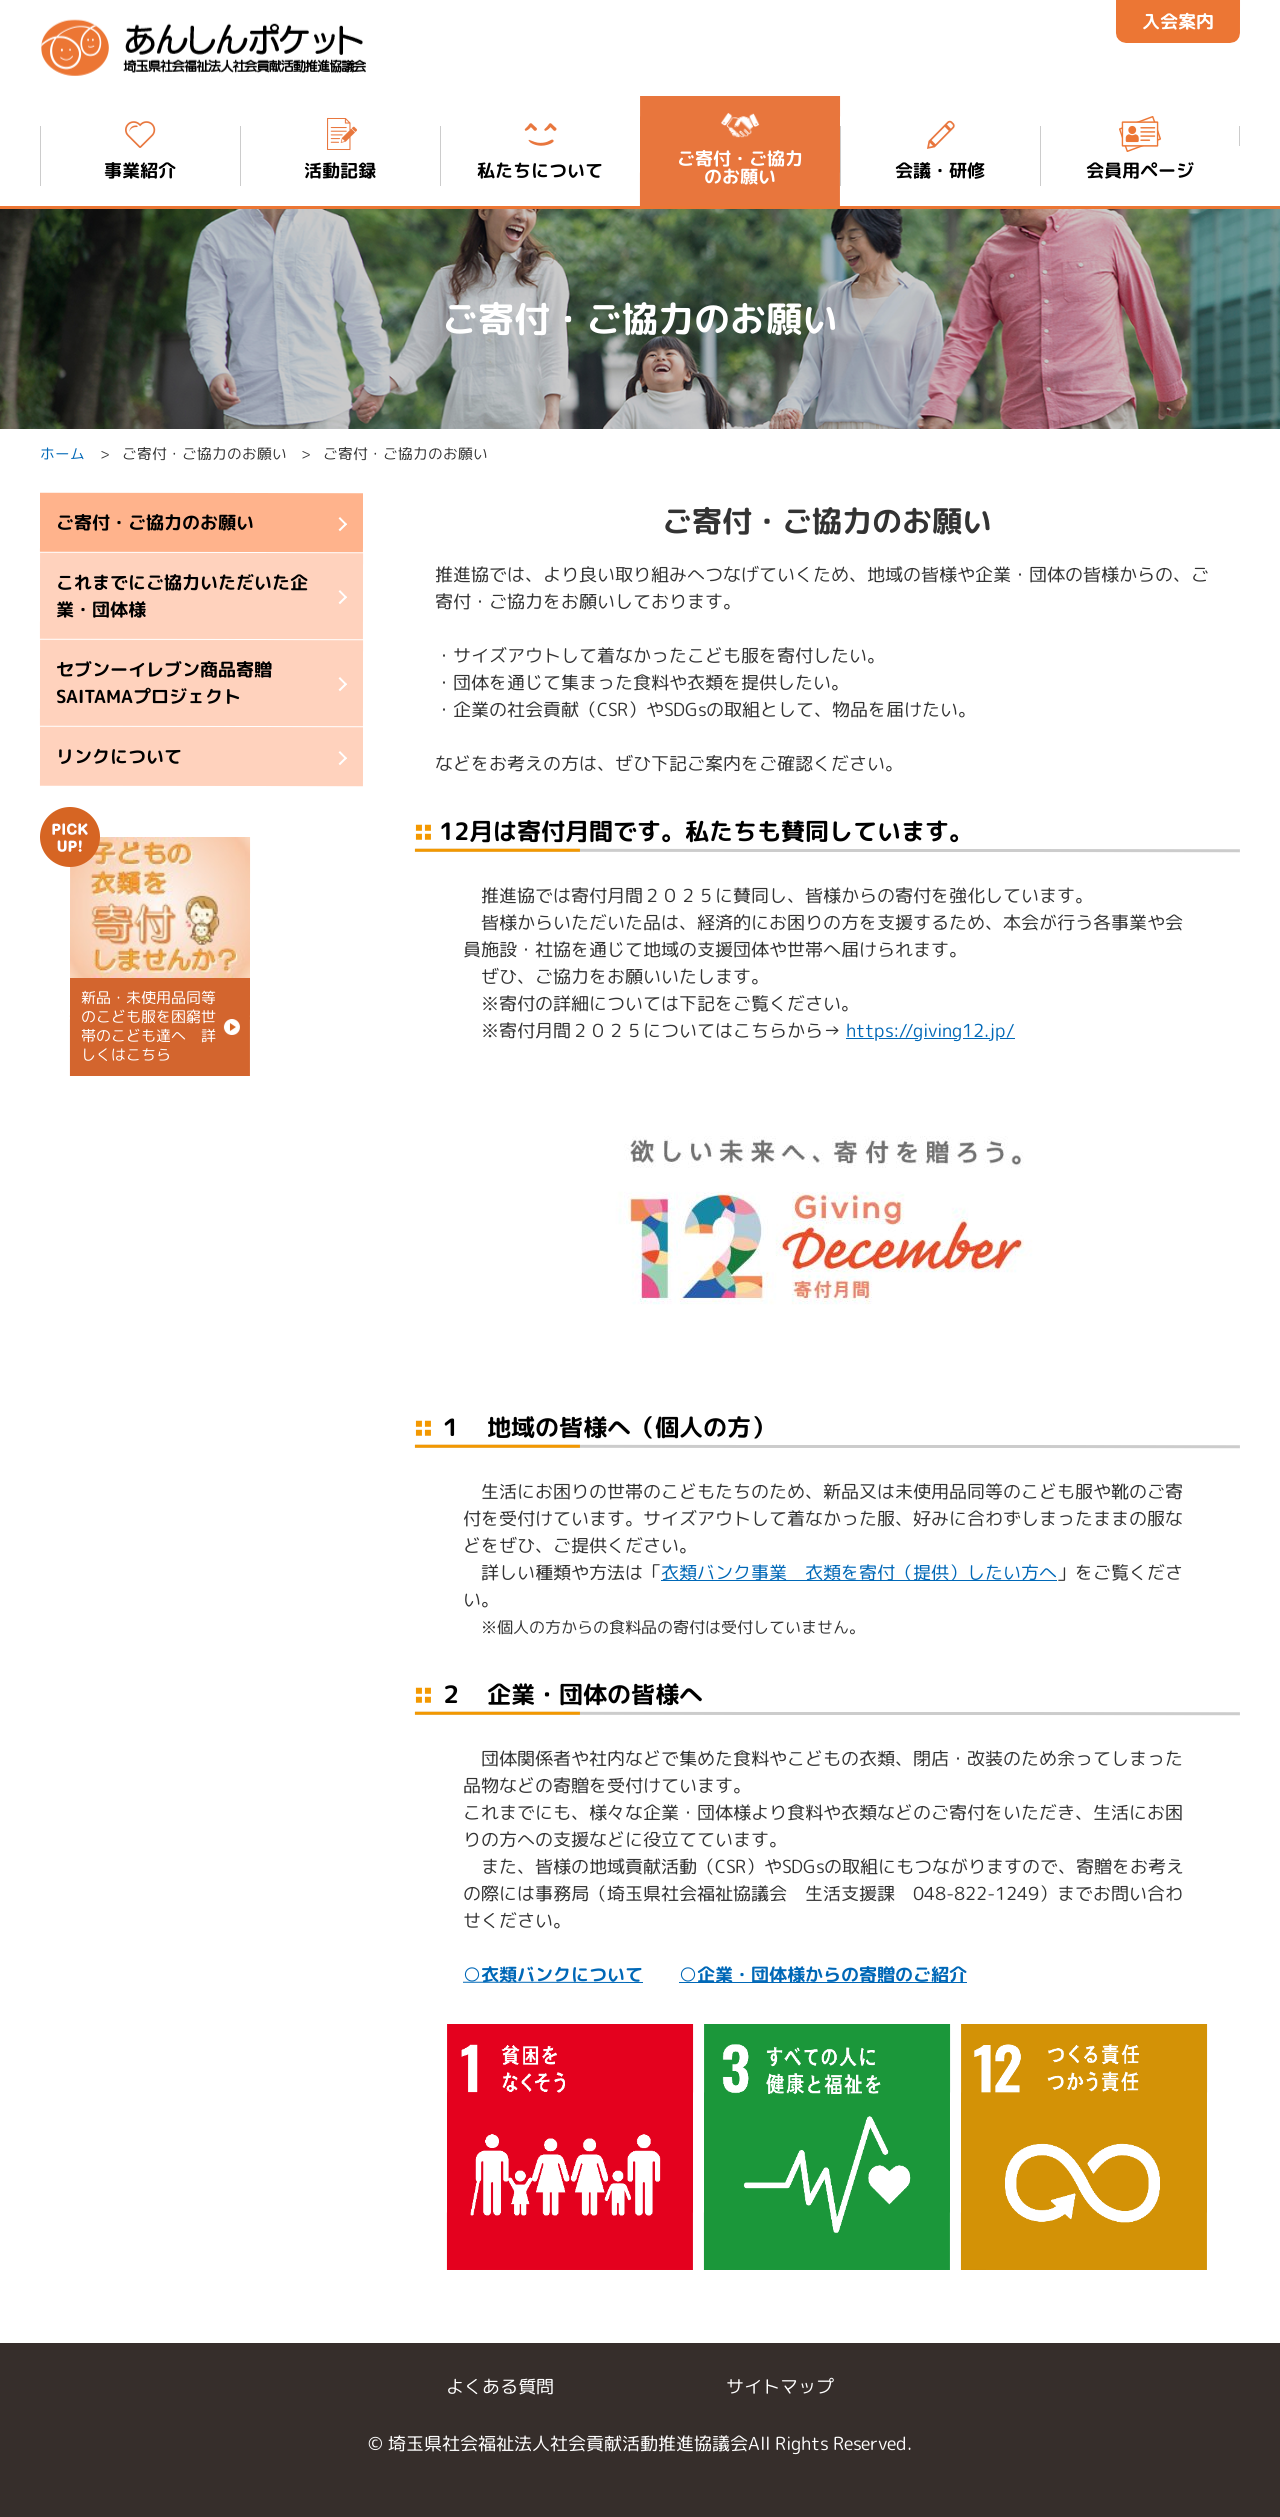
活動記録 (340, 147)
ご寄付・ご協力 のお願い (740, 147)
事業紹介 (140, 147)
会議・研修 (940, 147)
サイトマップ (780, 2386)
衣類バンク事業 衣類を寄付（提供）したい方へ (859, 1571)
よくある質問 (500, 2386)
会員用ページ (1140, 147)
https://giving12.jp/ (930, 1030)
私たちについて (540, 147)
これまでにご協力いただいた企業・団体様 (182, 596)
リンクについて (119, 756)
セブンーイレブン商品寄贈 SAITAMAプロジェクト (164, 683)
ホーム (62, 454)
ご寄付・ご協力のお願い (155, 522)
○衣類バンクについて (553, 1973)
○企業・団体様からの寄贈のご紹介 (823, 1973)
